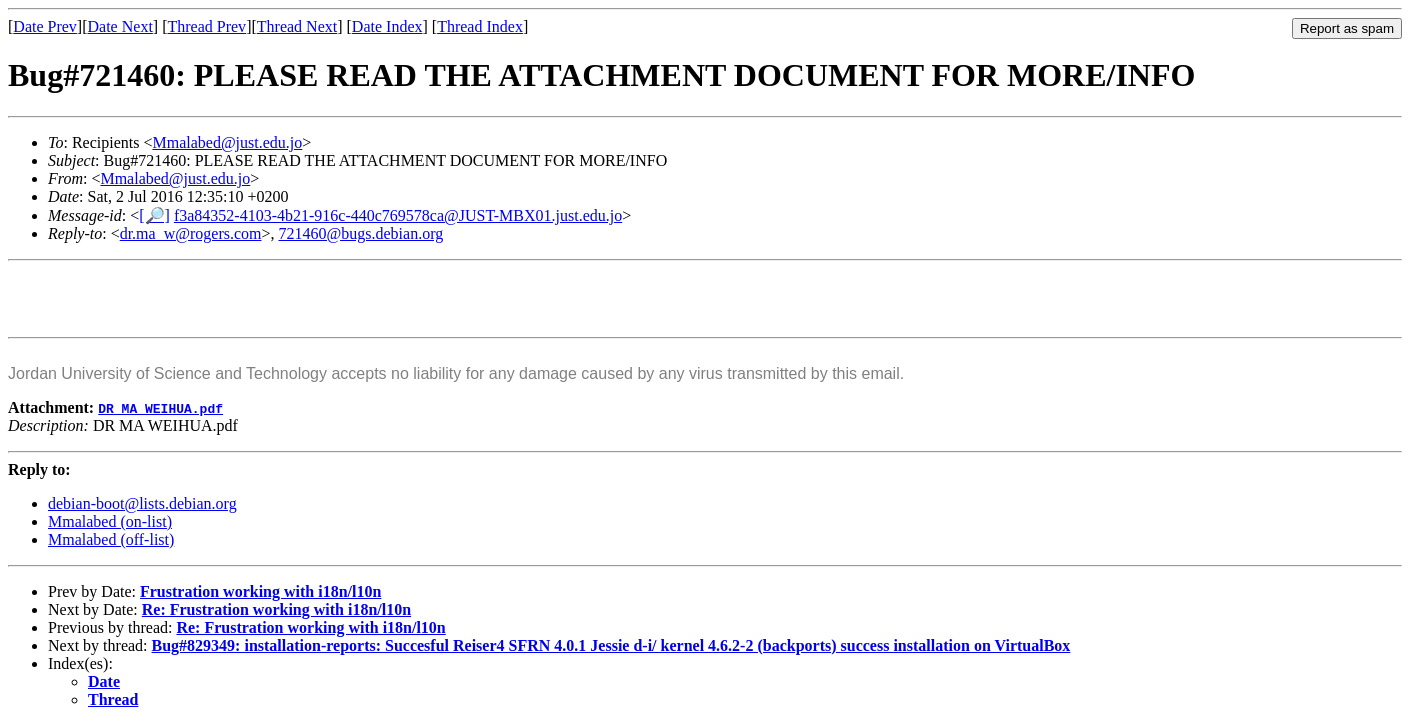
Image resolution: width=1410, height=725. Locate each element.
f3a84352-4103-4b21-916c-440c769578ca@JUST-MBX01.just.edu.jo (398, 215)
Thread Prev (206, 26)
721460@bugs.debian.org (361, 233)
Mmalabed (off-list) (111, 539)
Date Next (120, 26)
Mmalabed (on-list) (110, 521)
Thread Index (480, 26)
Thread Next (297, 26)
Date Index (387, 26)
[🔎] (154, 215)
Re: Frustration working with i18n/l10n (276, 609)
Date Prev (45, 26)
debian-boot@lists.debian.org (142, 503)
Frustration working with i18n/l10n (260, 591)
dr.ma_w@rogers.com (191, 233)
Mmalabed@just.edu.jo (227, 142)
